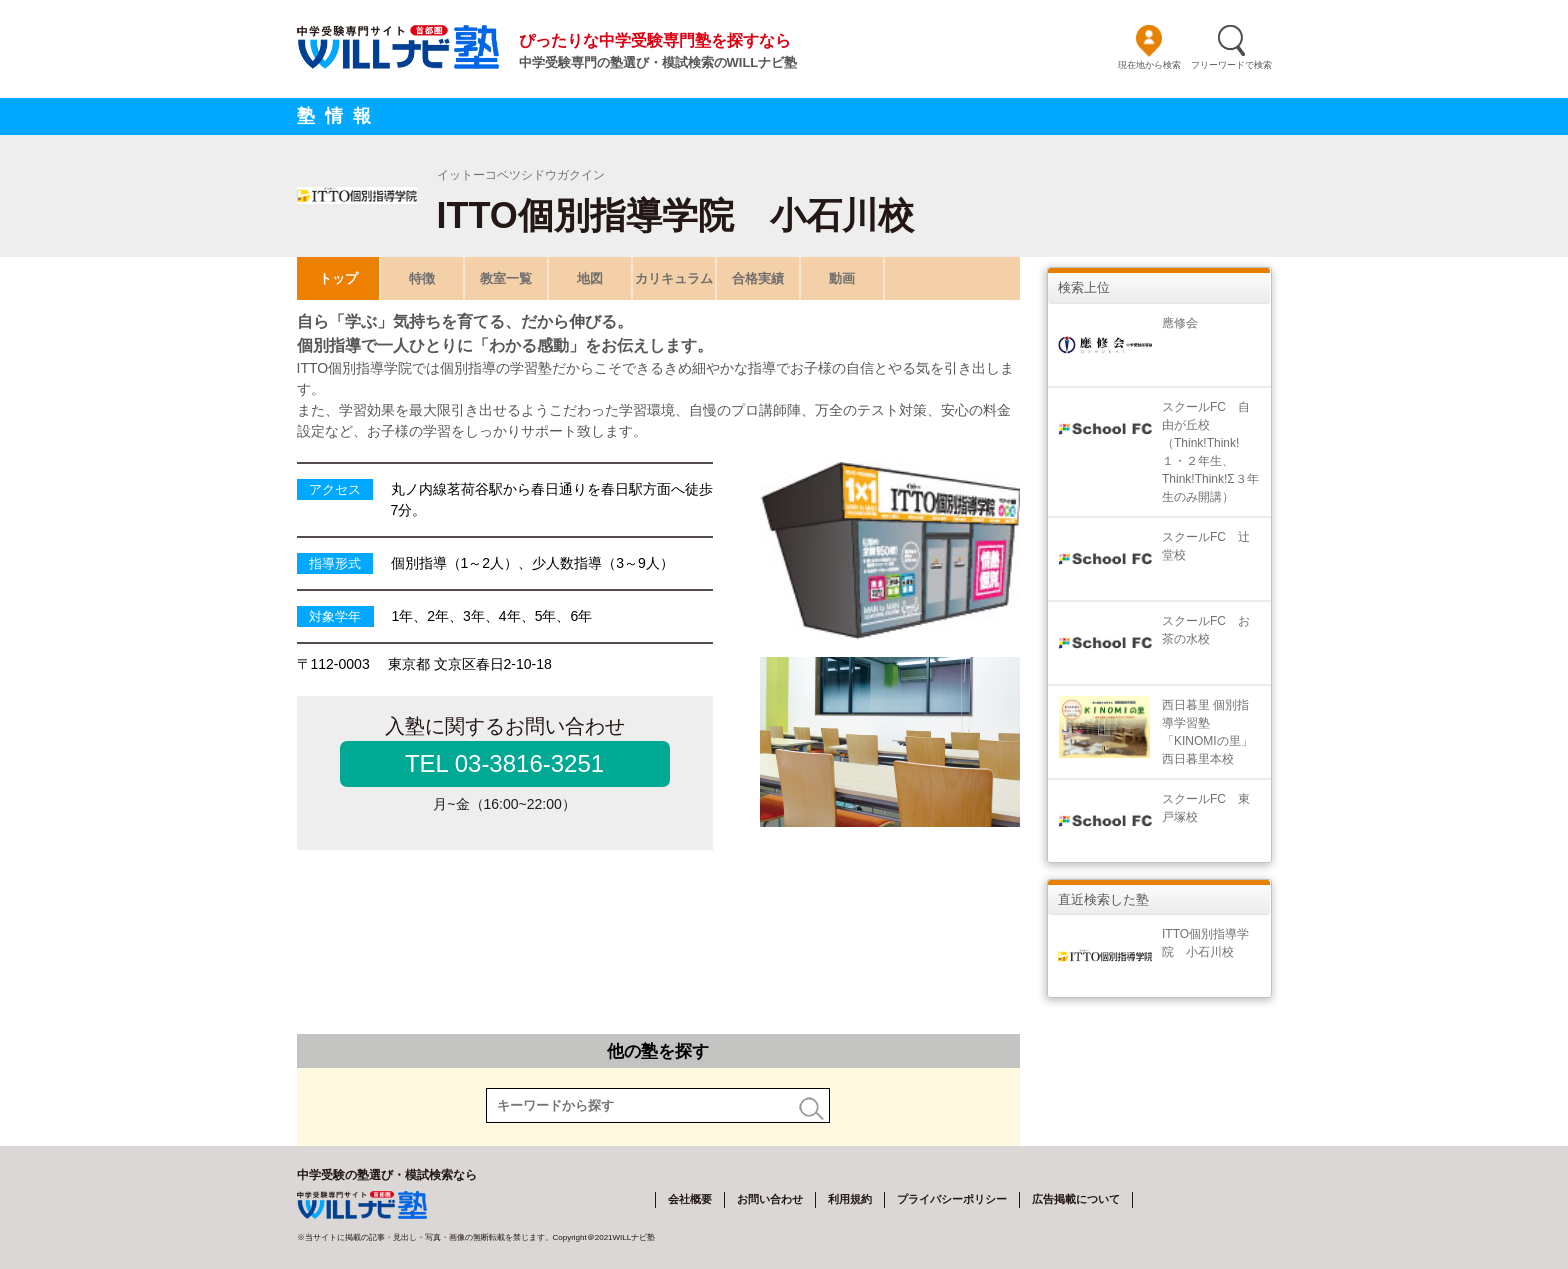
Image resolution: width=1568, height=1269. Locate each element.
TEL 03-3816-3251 (504, 763)
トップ (337, 278)
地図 (590, 278)
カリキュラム (674, 278)
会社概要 (690, 1199)
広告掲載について (1076, 1199)
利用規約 (850, 1199)
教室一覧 (506, 278)
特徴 (422, 278)
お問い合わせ (770, 1199)
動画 (842, 278)
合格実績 (758, 278)
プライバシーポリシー (952, 1199)
